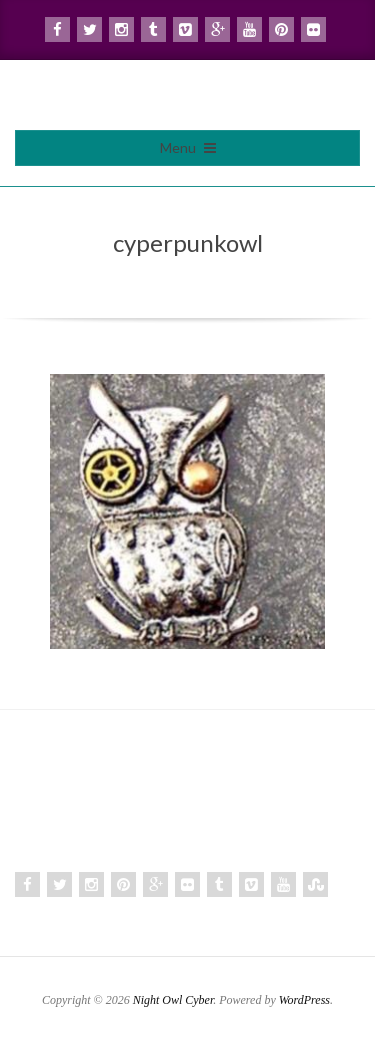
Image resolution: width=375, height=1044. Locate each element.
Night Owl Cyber (173, 1000)
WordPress (304, 1000)
